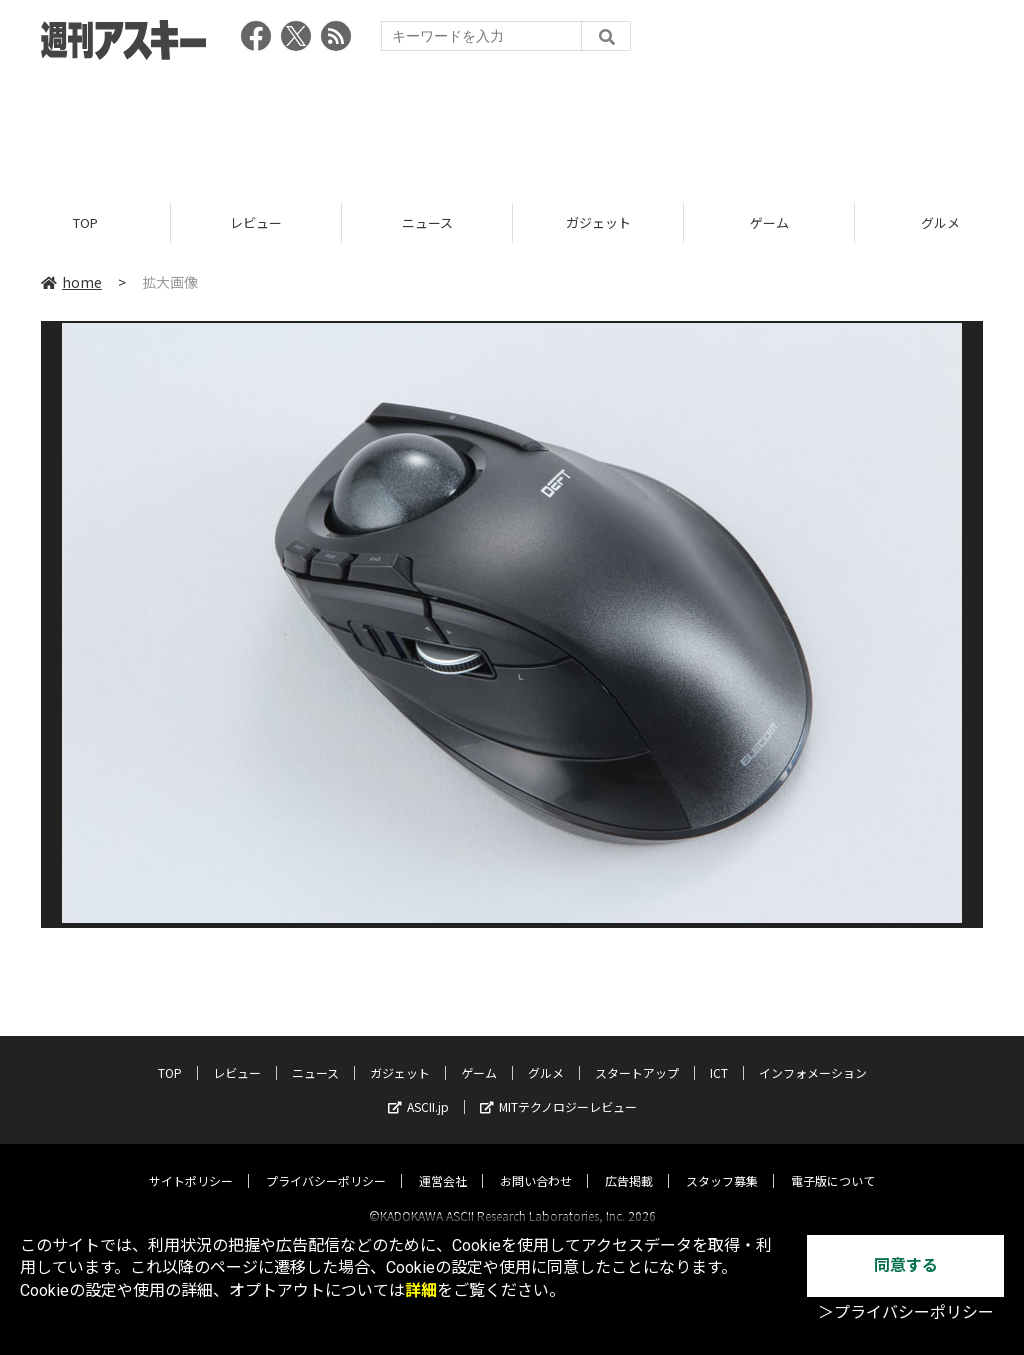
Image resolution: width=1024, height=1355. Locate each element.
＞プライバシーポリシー (906, 1312)
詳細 (421, 1290)
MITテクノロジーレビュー (558, 1088)
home (71, 282)
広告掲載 (629, 1162)
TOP (85, 222)
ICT (719, 1054)
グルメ (546, 1054)
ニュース (427, 222)
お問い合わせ (536, 1162)
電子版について (833, 1162)
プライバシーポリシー (326, 1162)
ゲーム (769, 222)
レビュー (256, 222)
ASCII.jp (418, 1088)
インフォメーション (813, 1054)
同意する (906, 1265)
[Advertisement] (512, 125)
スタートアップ (637, 1054)
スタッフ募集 (722, 1162)
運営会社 (443, 1162)
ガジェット (598, 222)
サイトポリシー (191, 1162)
